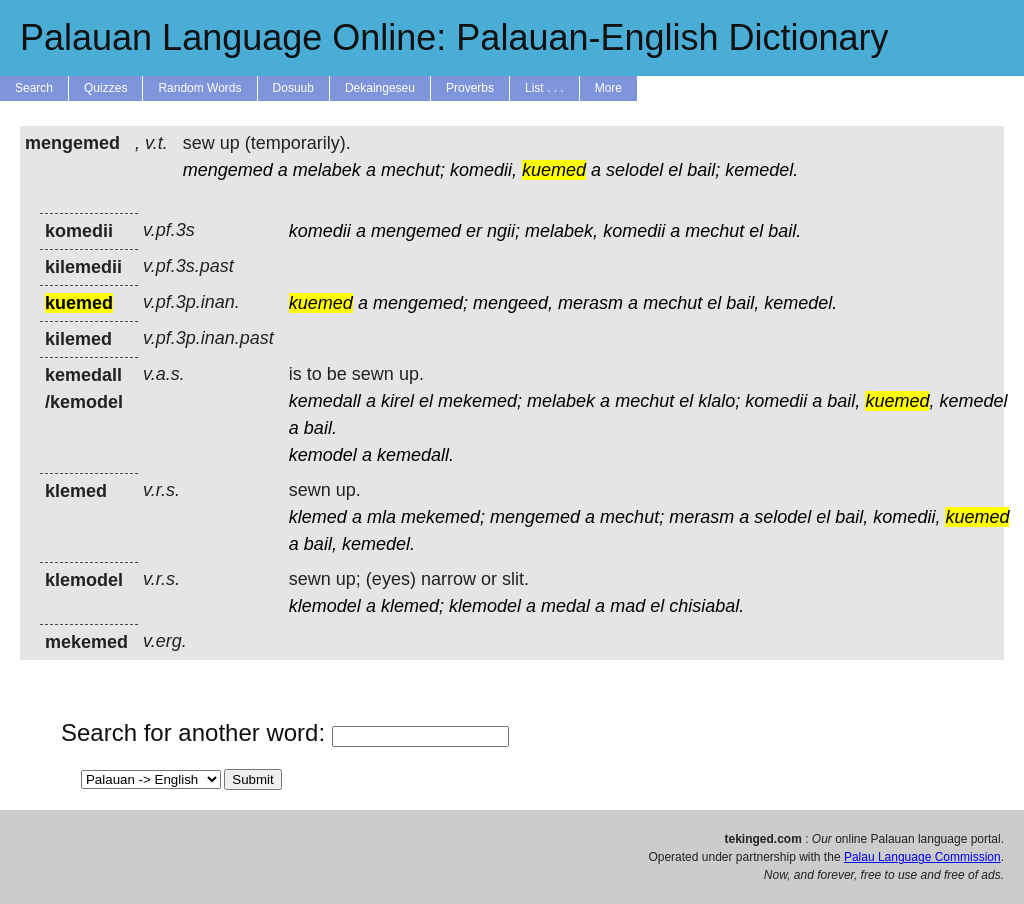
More (608, 88)
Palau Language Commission (922, 857)
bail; (703, 170)
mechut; (413, 170)
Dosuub (293, 88)
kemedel (973, 401)
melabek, (561, 231)
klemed (318, 517)
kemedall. (415, 455)
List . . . (544, 88)
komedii (320, 231)
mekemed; (480, 401)
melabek (327, 170)
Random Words (199, 88)
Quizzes (105, 88)
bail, (742, 303)
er (474, 231)
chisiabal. (706, 606)
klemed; (412, 606)
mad (627, 606)
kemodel (323, 455)
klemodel (325, 606)
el (675, 170)
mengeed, (513, 303)
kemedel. (761, 170)
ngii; (503, 231)
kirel (397, 401)
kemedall (325, 401)
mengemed (228, 170)
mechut (714, 231)
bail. (784, 231)
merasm (590, 303)
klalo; (719, 401)
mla (381, 517)
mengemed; (420, 303)
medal (565, 606)
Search (34, 88)
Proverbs (470, 88)
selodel (634, 170)
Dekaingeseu (380, 88)
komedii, (483, 170)
